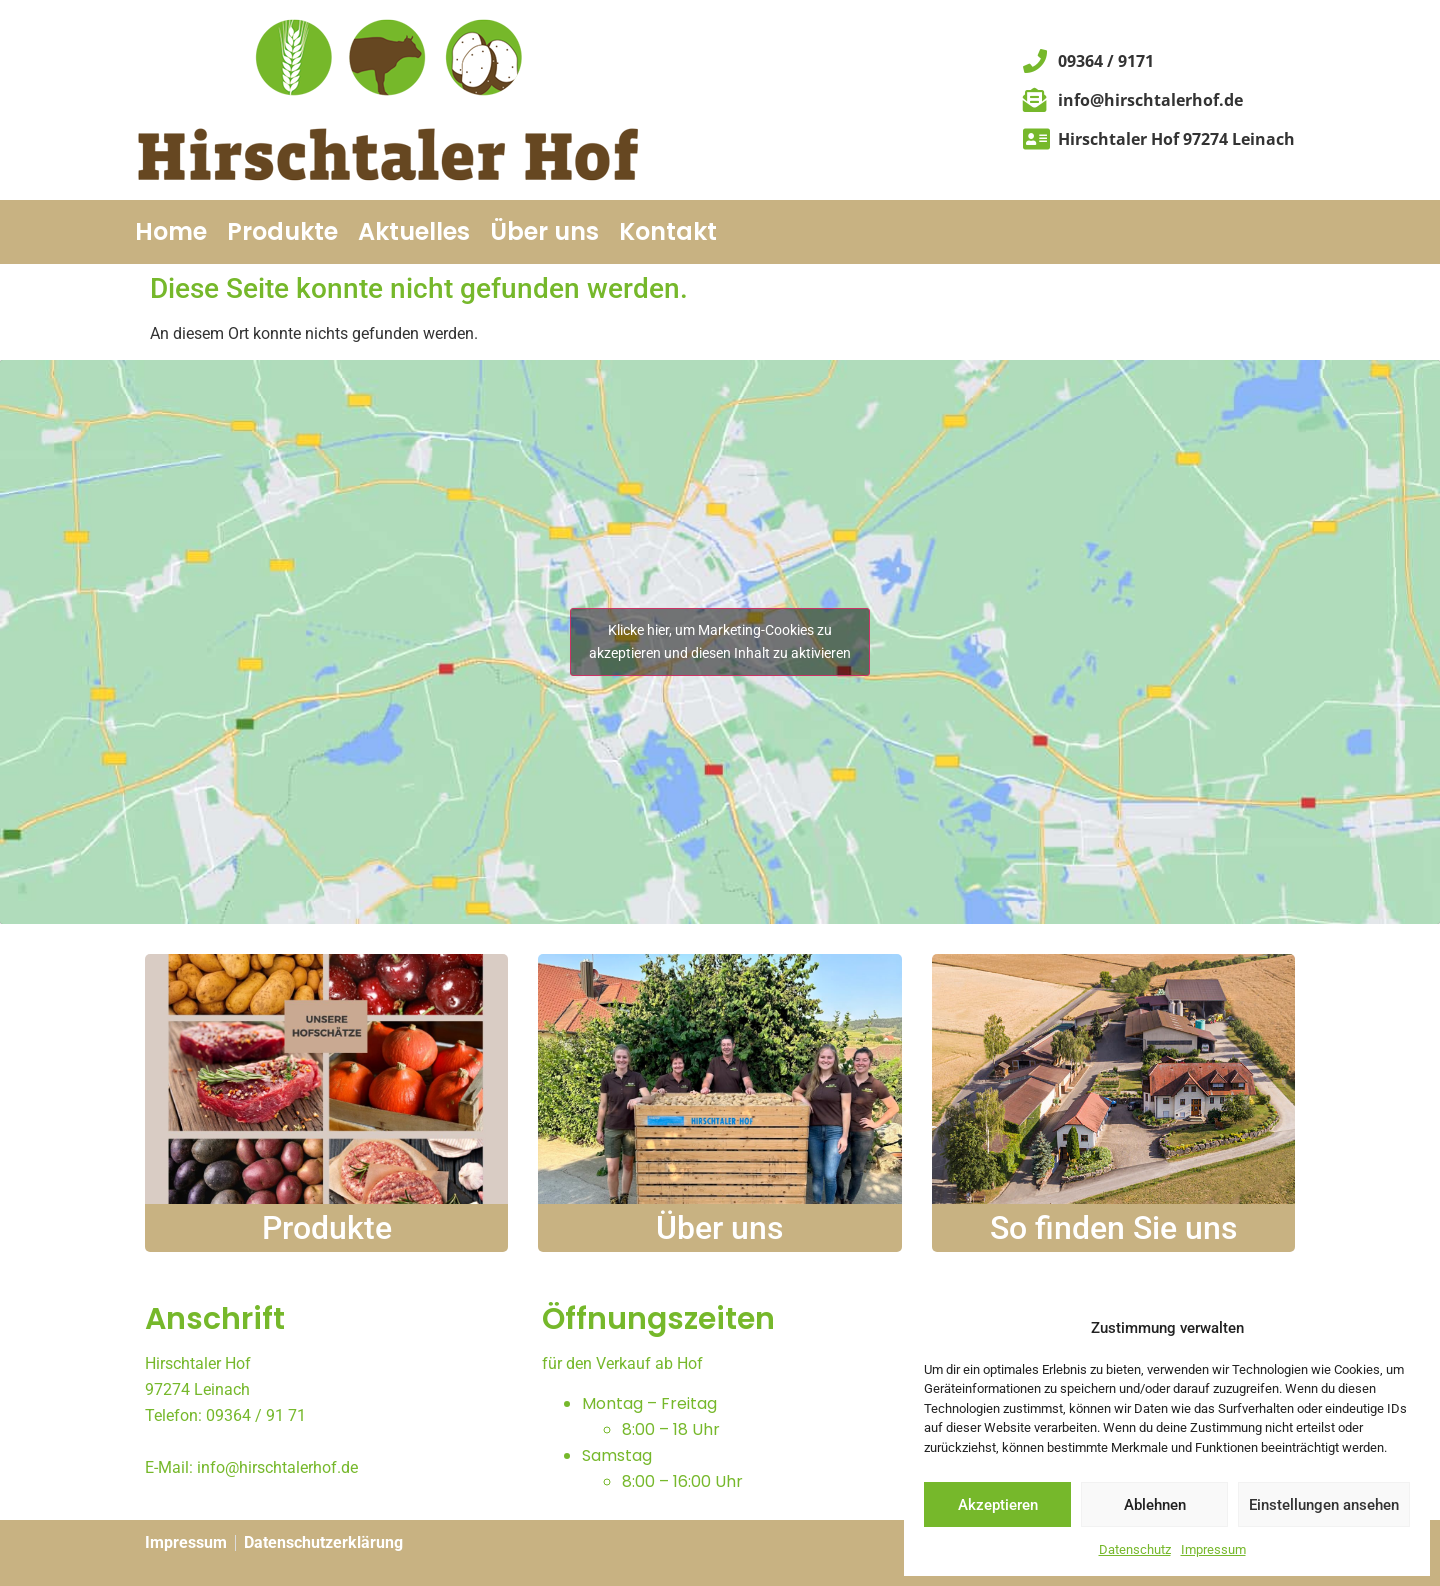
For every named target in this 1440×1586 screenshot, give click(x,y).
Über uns (544, 231)
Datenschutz (1135, 1549)
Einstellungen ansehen (1324, 1505)
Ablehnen (1155, 1505)
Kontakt (668, 231)
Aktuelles (414, 231)
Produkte (282, 231)
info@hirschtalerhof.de (277, 1467)
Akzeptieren (998, 1505)
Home (171, 231)
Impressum (1213, 1549)
